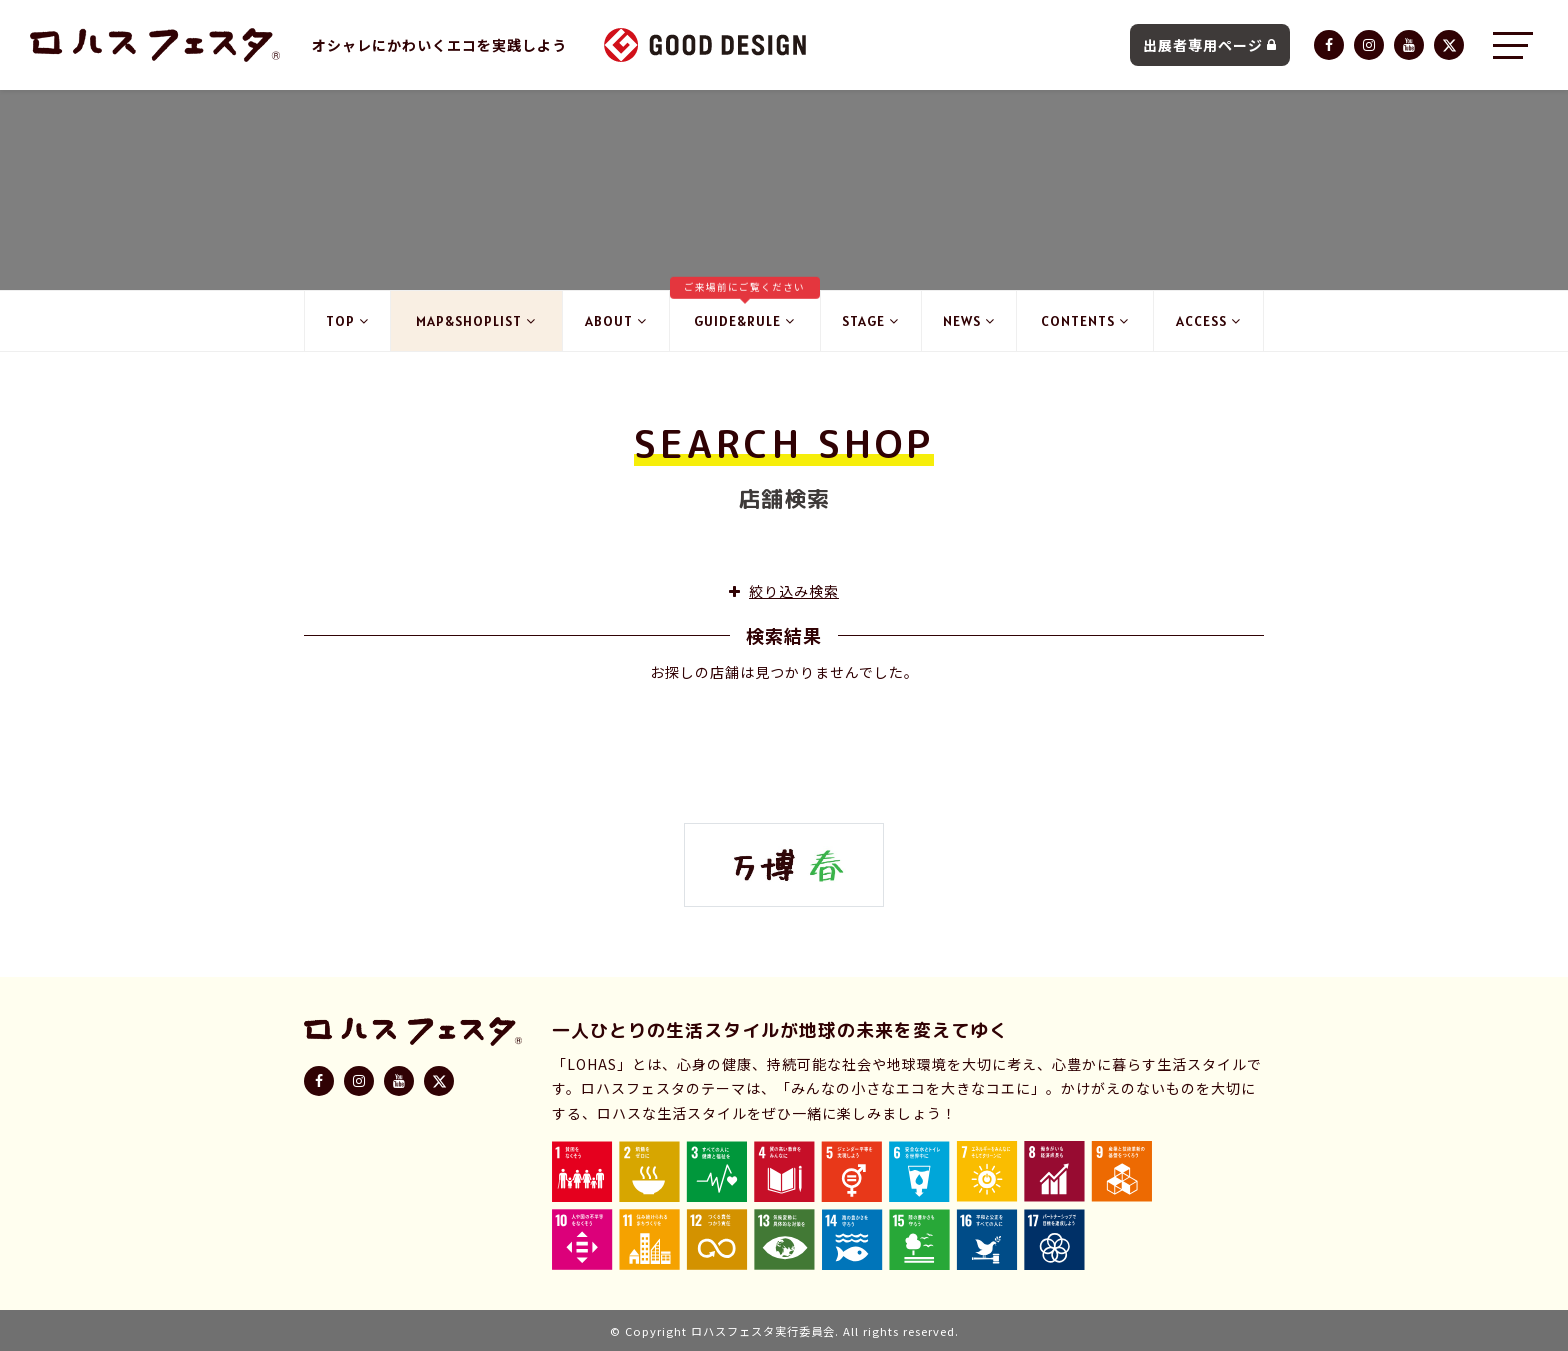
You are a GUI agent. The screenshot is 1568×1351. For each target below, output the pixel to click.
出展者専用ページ (1210, 45)
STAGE (870, 321)
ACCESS (1208, 321)
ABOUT (616, 321)
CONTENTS (1085, 321)
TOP (347, 321)
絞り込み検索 (784, 591)
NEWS (969, 321)
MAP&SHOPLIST (476, 321)
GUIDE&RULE (745, 310)
